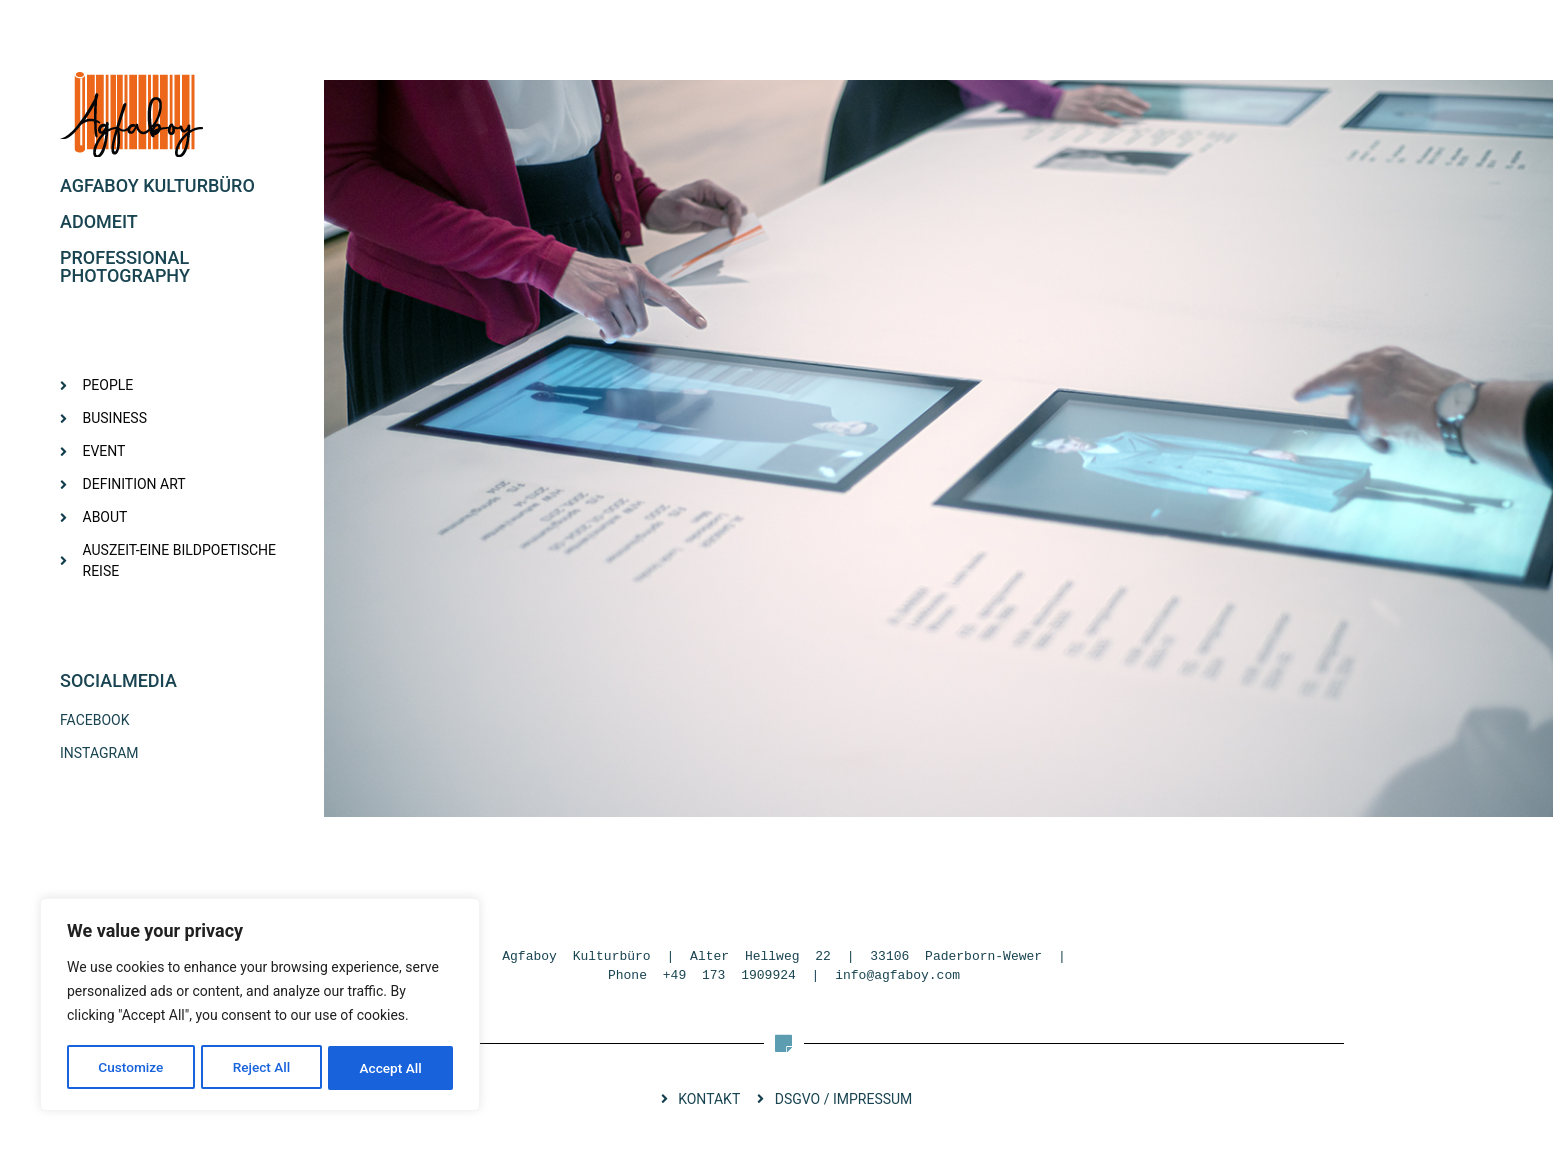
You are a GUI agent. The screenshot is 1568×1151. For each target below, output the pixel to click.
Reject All (261, 1068)
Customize (130, 1068)
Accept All (391, 1068)
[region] (260, 1006)
